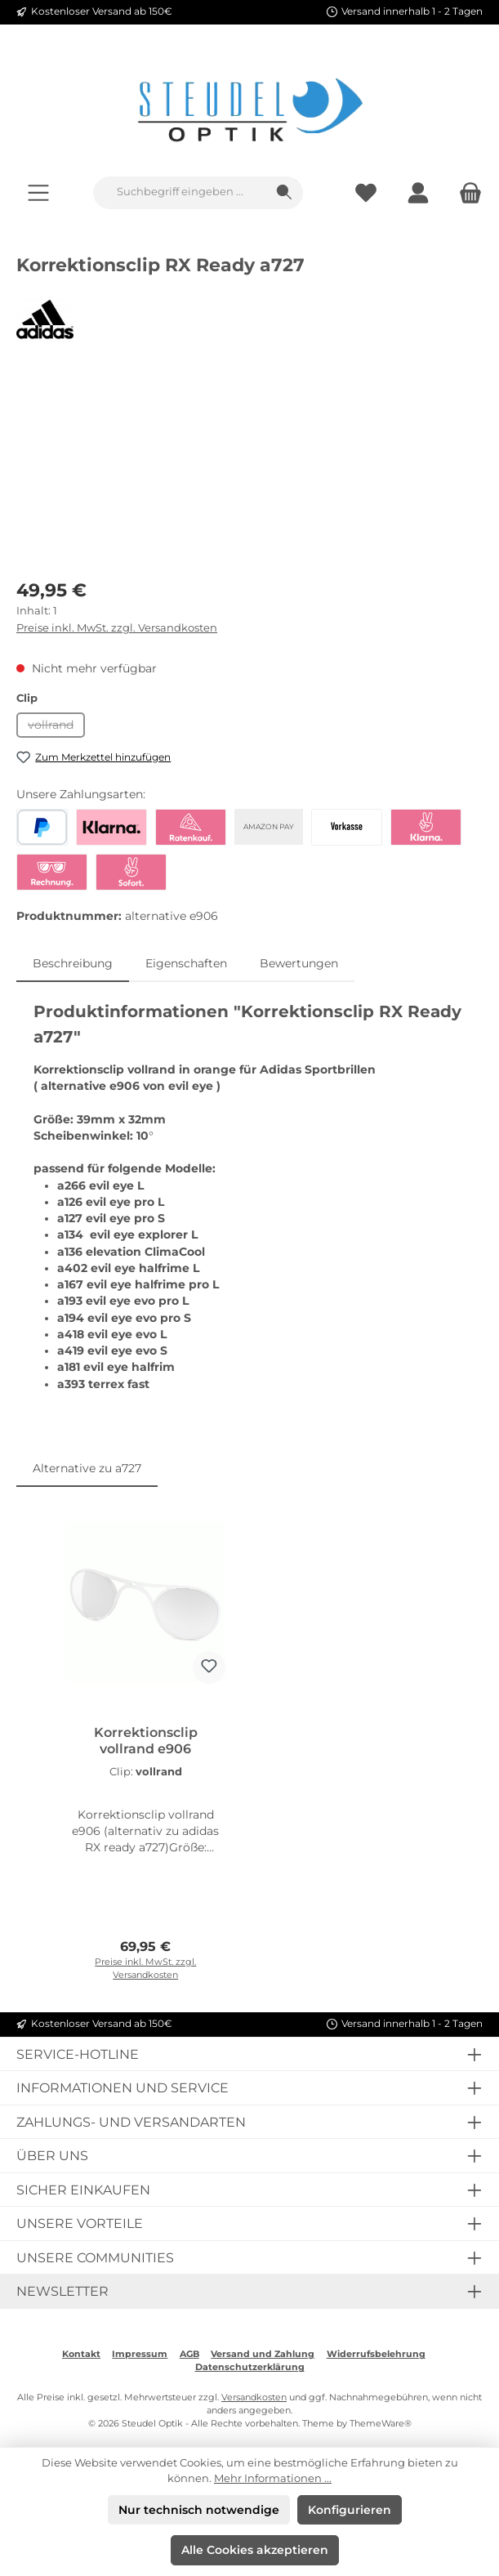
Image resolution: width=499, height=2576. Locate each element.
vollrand (56, 728)
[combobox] (180, 192)
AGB (189, 2354)
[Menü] (38, 192)
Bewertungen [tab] (299, 963)
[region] (249, 473)
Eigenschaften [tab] (186, 963)
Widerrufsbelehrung (376, 2354)
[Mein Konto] (418, 192)
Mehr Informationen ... (273, 2478)
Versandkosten (254, 2397)
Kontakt (81, 2354)
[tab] (72, 963)
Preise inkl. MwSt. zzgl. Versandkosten (116, 628)
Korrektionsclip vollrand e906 (146, 1741)
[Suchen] (284, 192)
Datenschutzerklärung (250, 2367)
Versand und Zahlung (262, 2354)
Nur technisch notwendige (198, 2509)
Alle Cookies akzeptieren (254, 2549)
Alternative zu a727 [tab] (87, 1468)
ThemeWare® (381, 2423)
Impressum (139, 2354)
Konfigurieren (349, 2509)
